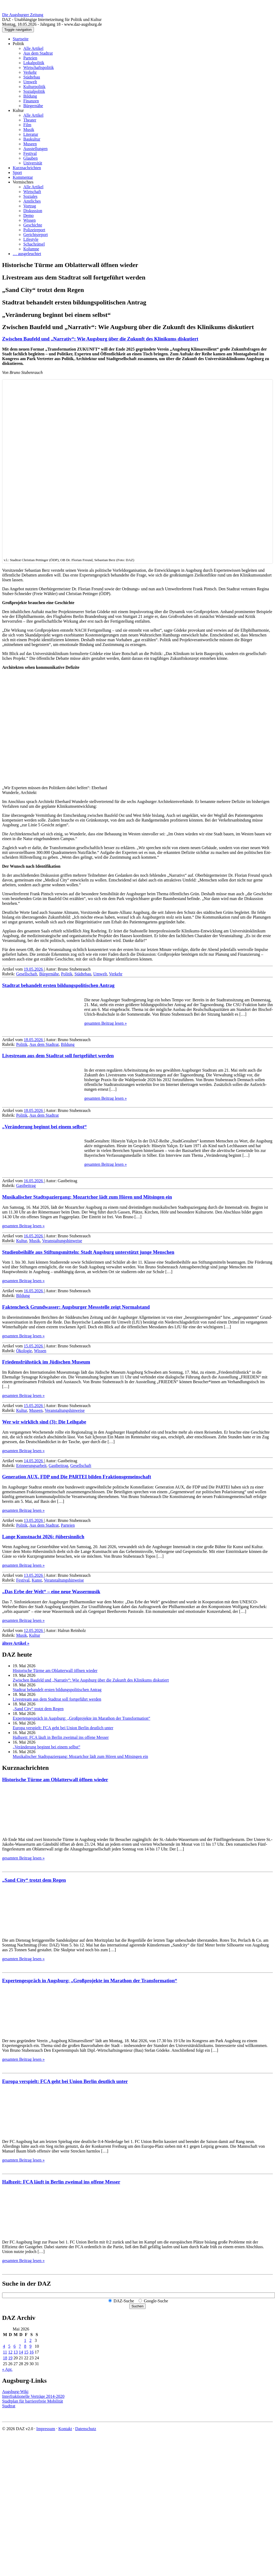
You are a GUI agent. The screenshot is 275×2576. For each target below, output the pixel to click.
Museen (30, 144)
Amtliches (32, 201)
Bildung (30, 96)
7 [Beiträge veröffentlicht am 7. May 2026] (20, 2346)
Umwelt (30, 82)
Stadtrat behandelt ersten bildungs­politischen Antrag (58, 985)
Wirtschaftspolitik (38, 67)
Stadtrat (8, 2406)
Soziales (30, 196)
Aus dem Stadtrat (38, 53)
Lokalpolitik (33, 62)
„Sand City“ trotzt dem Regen (38, 1708)
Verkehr (30, 72)
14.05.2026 (34, 1461)
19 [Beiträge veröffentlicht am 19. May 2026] (10, 2358)
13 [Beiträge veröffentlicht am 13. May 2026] (16, 2352)
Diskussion (32, 210)
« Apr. (7, 2369)
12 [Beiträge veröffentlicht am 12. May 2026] (10, 2352)
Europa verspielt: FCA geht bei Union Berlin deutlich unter (63, 1728)
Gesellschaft (26, 974)
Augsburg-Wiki (15, 2391)
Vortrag (29, 206)
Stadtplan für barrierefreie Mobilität (32, 2401)
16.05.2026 (34, 1180)
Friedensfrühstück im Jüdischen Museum (46, 1362)
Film (27, 125)
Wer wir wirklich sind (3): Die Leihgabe (44, 1422)
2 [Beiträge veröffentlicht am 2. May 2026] (30, 2340)
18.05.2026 (34, 1039)
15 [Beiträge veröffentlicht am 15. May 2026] (26, 2352)
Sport (17, 172)
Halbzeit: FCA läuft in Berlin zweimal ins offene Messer (61, 1737)
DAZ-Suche (124, 2301)
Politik (18, 43)
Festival (30, 153)
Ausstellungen (35, 148)
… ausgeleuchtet (27, 253)
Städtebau (31, 77)
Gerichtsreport (35, 234)
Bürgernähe (33, 105)
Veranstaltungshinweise (62, 1240)
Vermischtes (23, 182)
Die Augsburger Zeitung (22, 14)
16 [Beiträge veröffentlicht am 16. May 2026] (31, 2352)
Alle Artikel (33, 48)
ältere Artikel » (15, 1643)
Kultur (18, 110)
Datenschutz (85, 2428)
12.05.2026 (34, 1630)
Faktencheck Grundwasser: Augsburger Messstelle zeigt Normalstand (76, 1307)
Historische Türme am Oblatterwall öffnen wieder (55, 1670)
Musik (28, 129)
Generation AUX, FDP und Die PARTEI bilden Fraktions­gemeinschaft (76, 1476)
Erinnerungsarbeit (31, 1465)
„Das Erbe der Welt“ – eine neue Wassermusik (51, 1591)
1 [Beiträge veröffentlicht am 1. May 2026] (25, 2340)
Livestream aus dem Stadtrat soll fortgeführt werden (58, 1055)
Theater (29, 120)
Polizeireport (34, 230)
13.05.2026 (34, 1520)
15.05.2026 (34, 1346)
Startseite (21, 39)
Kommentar (23, 177)
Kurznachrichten (27, 167)
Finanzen (31, 101)
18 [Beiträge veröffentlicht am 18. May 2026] (5, 2358)
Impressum (45, 2428)
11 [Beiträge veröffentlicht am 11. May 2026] (5, 2352)
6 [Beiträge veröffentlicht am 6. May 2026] (15, 2346)
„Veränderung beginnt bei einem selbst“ (44, 1126)
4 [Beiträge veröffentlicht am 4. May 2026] (4, 2346)
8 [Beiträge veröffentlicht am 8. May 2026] (25, 2346)
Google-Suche (156, 2301)
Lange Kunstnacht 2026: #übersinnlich (43, 1536)
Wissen (29, 220)
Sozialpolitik (34, 91)
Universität (32, 163)
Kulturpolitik (34, 86)
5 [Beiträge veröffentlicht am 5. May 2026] (9, 2346)
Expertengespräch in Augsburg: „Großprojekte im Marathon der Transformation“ (81, 1718)
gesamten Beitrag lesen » (105, 1023)
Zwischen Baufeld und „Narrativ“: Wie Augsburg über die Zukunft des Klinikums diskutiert (100, 339)
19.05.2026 (34, 969)
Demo (28, 215)
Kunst (37, 1580)
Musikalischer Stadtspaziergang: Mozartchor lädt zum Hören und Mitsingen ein (87, 1197)
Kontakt (65, 2428)
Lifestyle (30, 239)
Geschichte (32, 225)
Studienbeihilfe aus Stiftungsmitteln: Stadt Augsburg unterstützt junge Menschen (88, 1252)
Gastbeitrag (26, 1185)
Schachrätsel (34, 244)
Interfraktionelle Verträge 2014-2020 (33, 2396)
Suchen (137, 2306)
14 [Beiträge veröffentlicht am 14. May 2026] (21, 2352)
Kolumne (31, 249)
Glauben (30, 158)
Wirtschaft (32, 191)
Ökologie (24, 1350)
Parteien (30, 58)
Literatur (30, 134)
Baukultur (31, 139)
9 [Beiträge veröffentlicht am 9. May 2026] (30, 2346)
